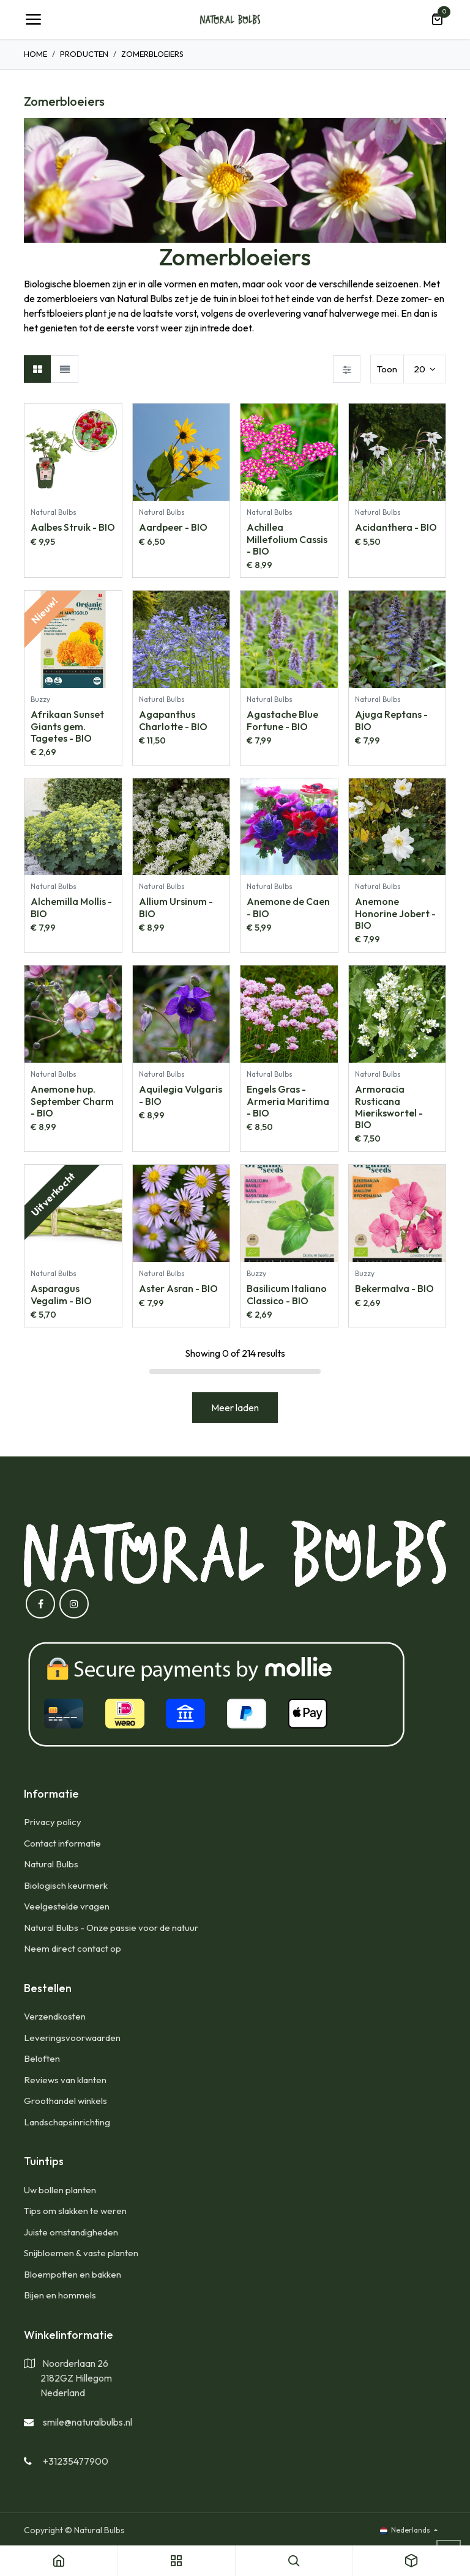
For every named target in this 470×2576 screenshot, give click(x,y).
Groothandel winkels (65, 2100)
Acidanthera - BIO (396, 527)
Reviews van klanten (65, 2080)
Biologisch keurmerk (66, 1885)
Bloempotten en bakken (72, 2274)
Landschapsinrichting (67, 2122)
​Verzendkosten (55, 2016)
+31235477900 (75, 2461)
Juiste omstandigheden (71, 2232)
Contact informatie (62, 1843)
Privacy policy (52, 1822)
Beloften (42, 2058)
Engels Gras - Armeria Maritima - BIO (288, 1100)
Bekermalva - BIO (394, 1288)
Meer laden (235, 1407)
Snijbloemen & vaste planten (81, 2253)
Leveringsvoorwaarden (72, 2037)
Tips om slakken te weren (75, 2210)
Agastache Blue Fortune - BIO (282, 720)
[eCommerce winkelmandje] (437, 19)
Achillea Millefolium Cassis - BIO (287, 538)
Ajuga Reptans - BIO (391, 720)
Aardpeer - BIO (173, 527)
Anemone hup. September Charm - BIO (72, 1100)
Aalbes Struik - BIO (73, 527)
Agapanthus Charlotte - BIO (173, 720)
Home (35, 54)
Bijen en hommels (60, 2295)
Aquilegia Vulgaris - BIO (180, 1095)
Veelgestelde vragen (67, 1906)
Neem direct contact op (72, 1948)
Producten (84, 54)
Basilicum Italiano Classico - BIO (287, 1294)
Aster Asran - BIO (178, 1288)
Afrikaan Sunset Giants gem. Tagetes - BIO (67, 726)
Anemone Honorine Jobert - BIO (395, 913)
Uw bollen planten (60, 2190)
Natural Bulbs (51, 1864)
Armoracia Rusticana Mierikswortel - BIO (389, 1107)
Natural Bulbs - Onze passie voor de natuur (111, 1927)
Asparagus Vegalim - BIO (61, 1294)
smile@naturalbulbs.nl (87, 2422)
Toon (387, 369)
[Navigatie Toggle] (33, 19)
